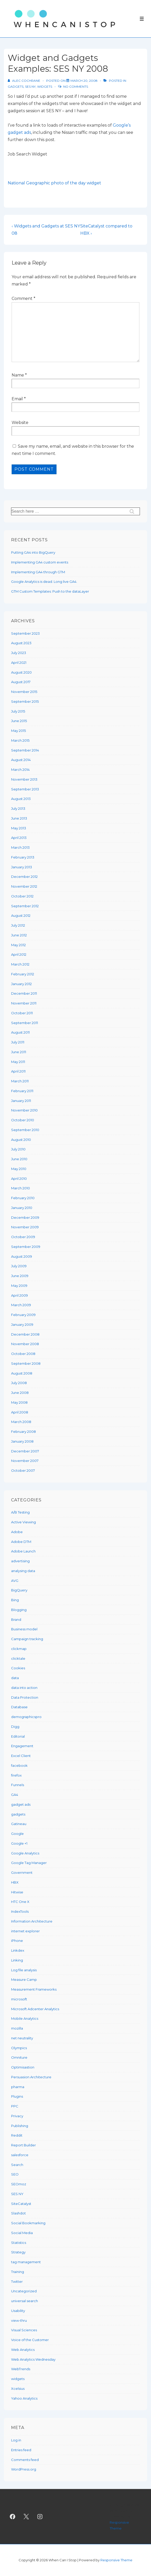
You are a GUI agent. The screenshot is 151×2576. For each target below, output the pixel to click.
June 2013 (19, 818)
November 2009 (25, 1227)
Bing (15, 1600)
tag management (26, 2262)
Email (17, 398)
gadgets (15, 86)
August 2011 (20, 1032)
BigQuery (19, 1590)
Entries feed (21, 2450)
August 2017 (20, 682)
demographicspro (26, 1717)
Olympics (19, 2048)
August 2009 (21, 1256)
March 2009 (21, 1305)
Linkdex (17, 1950)
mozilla (17, 2028)
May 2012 (18, 945)
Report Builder (23, 2145)
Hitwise (17, 1892)
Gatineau (18, 1824)
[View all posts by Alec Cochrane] (24, 81)
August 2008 (21, 1373)
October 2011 (22, 1013)
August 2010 (21, 1140)
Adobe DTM (21, 1542)
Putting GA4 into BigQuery (33, 552)
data (15, 1678)
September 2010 (25, 1130)
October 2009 (23, 1237)
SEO (15, 2174)
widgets (44, 86)
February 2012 (22, 974)
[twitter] (26, 2516)
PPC (14, 2106)
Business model (24, 1629)
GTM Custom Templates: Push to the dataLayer (50, 591)
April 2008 (19, 1412)
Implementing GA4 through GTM (38, 572)
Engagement (22, 1746)
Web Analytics (23, 2350)
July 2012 (18, 925)
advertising (20, 1561)
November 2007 (24, 1461)
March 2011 (20, 1081)
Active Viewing (23, 1522)
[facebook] (13, 2516)
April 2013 (19, 838)
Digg (15, 1726)
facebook (19, 1765)
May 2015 (18, 731)
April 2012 (18, 954)
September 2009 (25, 1247)
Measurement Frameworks (34, 1989)
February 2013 (22, 857)
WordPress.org (23, 2469)
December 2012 (24, 876)
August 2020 (21, 672)
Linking (17, 1960)
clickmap (19, 1649)
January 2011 (21, 1101)
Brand (16, 1619)
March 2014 (20, 769)
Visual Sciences (24, 2330)
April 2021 (18, 662)
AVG (14, 1581)
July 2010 (18, 1149)
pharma (17, 2087)
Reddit (16, 2135)
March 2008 (21, 1422)
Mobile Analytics (24, 2018)
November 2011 (23, 1003)
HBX (15, 1882)
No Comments (75, 86)
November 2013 (24, 779)
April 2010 (19, 1178)
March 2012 (20, 964)
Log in (16, 2440)
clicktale (18, 1658)
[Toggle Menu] (141, 18)
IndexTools (20, 1911)
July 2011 (17, 1042)
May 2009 (19, 1285)
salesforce (19, 2155)
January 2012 (21, 984)
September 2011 (24, 1023)
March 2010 (20, 1188)
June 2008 (20, 1393)
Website (20, 422)
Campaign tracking (27, 1639)
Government (22, 1872)
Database (19, 1707)
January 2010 (21, 1208)
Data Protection (24, 1697)
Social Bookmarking (28, 2223)
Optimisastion (22, 2067)
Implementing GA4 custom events (39, 562)
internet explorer (25, 1931)
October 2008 (23, 1354)
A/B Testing (20, 1512)
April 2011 (18, 1071)
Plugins (17, 2096)
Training (17, 2272)
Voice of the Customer (30, 2340)
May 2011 (18, 1062)
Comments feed (25, 2460)
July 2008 (19, 1383)
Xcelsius (18, 2388)
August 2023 (21, 643)
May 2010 (18, 1169)
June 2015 (19, 721)
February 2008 (23, 1431)
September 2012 (25, 906)
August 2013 (21, 799)
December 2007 (25, 1451)
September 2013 (25, 789)
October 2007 (23, 1470)
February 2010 (23, 1198)
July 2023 (18, 653)
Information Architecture (31, 1921)
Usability (18, 2311)
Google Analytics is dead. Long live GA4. (44, 581)
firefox (16, 1775)
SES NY (30, 86)
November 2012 (24, 886)
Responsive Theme (116, 2560)
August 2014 (21, 760)
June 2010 (19, 1159)
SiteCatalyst (21, 2204)
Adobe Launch (23, 1551)
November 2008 (25, 1344)
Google (17, 1833)
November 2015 (24, 692)
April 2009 (19, 1295)
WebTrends (20, 2369)
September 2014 (25, 750)
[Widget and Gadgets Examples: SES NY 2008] (84, 81)
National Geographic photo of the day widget (54, 183)
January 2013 (21, 867)
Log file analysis (24, 1970)
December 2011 (24, 993)
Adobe (17, 1532)
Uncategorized (24, 2291)
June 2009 (19, 1276)
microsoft (19, 1999)
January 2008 (22, 1441)
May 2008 (19, 1402)
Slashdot (18, 2213)
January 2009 (22, 1324)
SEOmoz (18, 2184)
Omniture (19, 2057)
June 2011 (18, 1052)
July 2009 (19, 1266)
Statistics (18, 2242)
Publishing (19, 2126)
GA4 (14, 1795)
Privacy (17, 2116)
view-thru (19, 2320)
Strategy (18, 2252)
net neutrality (22, 2038)
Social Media (22, 2233)
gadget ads (20, 1804)
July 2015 (18, 711)
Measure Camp (24, 1979)
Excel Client (21, 1756)
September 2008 (26, 1363)
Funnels (17, 1785)
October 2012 (22, 896)
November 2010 (24, 1110)
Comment (23, 298)
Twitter (17, 2281)
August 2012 (20, 915)
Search (17, 2165)
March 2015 (20, 740)
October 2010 (22, 1120)
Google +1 (19, 1843)
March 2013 (20, 847)
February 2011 (22, 1091)
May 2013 (18, 828)
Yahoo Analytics (24, 2398)
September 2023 (25, 633)
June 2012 (19, 935)
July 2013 (18, 808)
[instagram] (40, 2516)
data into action (24, 1688)
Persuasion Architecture (31, 2077)
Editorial (18, 1736)
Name (18, 375)
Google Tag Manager (29, 1863)
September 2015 (25, 701)
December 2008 (25, 1334)
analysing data (23, 1571)
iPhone (17, 1941)
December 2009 (25, 1217)
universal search (24, 2301)
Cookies (18, 1668)
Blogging (19, 1610)
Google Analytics (25, 1853)
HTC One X (20, 1902)
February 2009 (23, 1315)
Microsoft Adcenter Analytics (35, 2009)
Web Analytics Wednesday (33, 2359)
